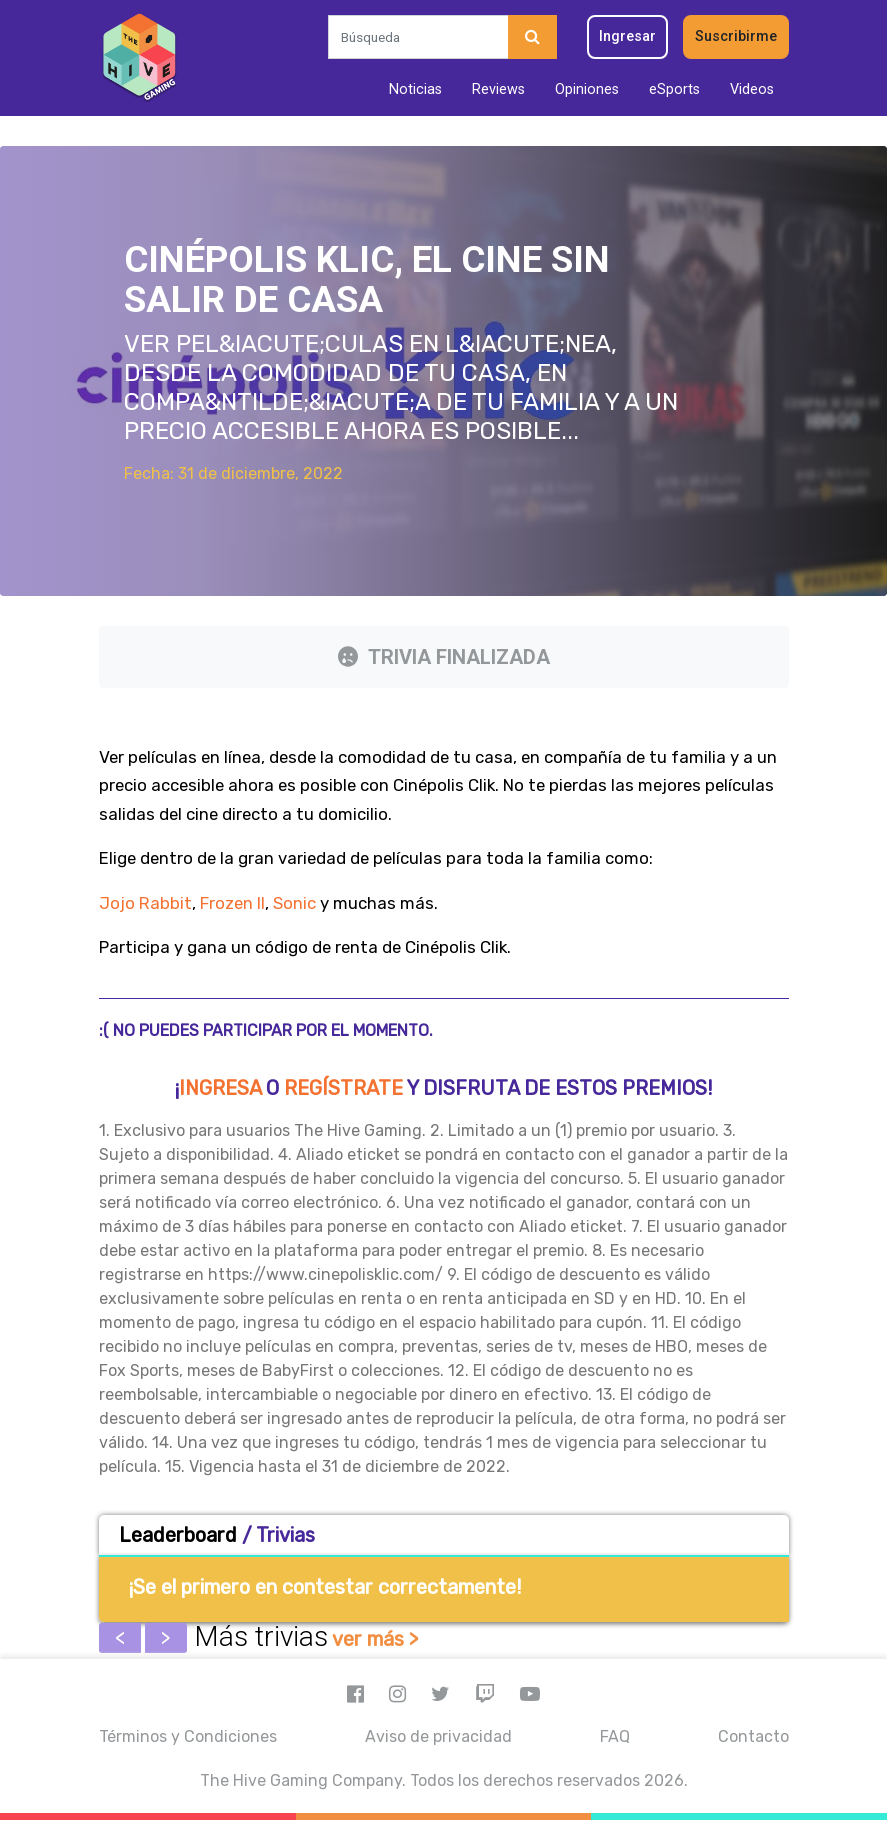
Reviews (498, 89)
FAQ (615, 1736)
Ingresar (627, 36)
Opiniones (587, 89)
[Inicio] (139, 58)
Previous (120, 1638)
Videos (752, 89)
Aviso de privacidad (438, 1736)
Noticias (415, 89)
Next (166, 1638)
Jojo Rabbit (145, 903)
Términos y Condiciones (188, 1736)
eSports (674, 89)
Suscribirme (736, 36)
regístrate (343, 1088)
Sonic (294, 903)
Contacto (753, 1736)
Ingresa (220, 1088)
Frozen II (232, 903)
